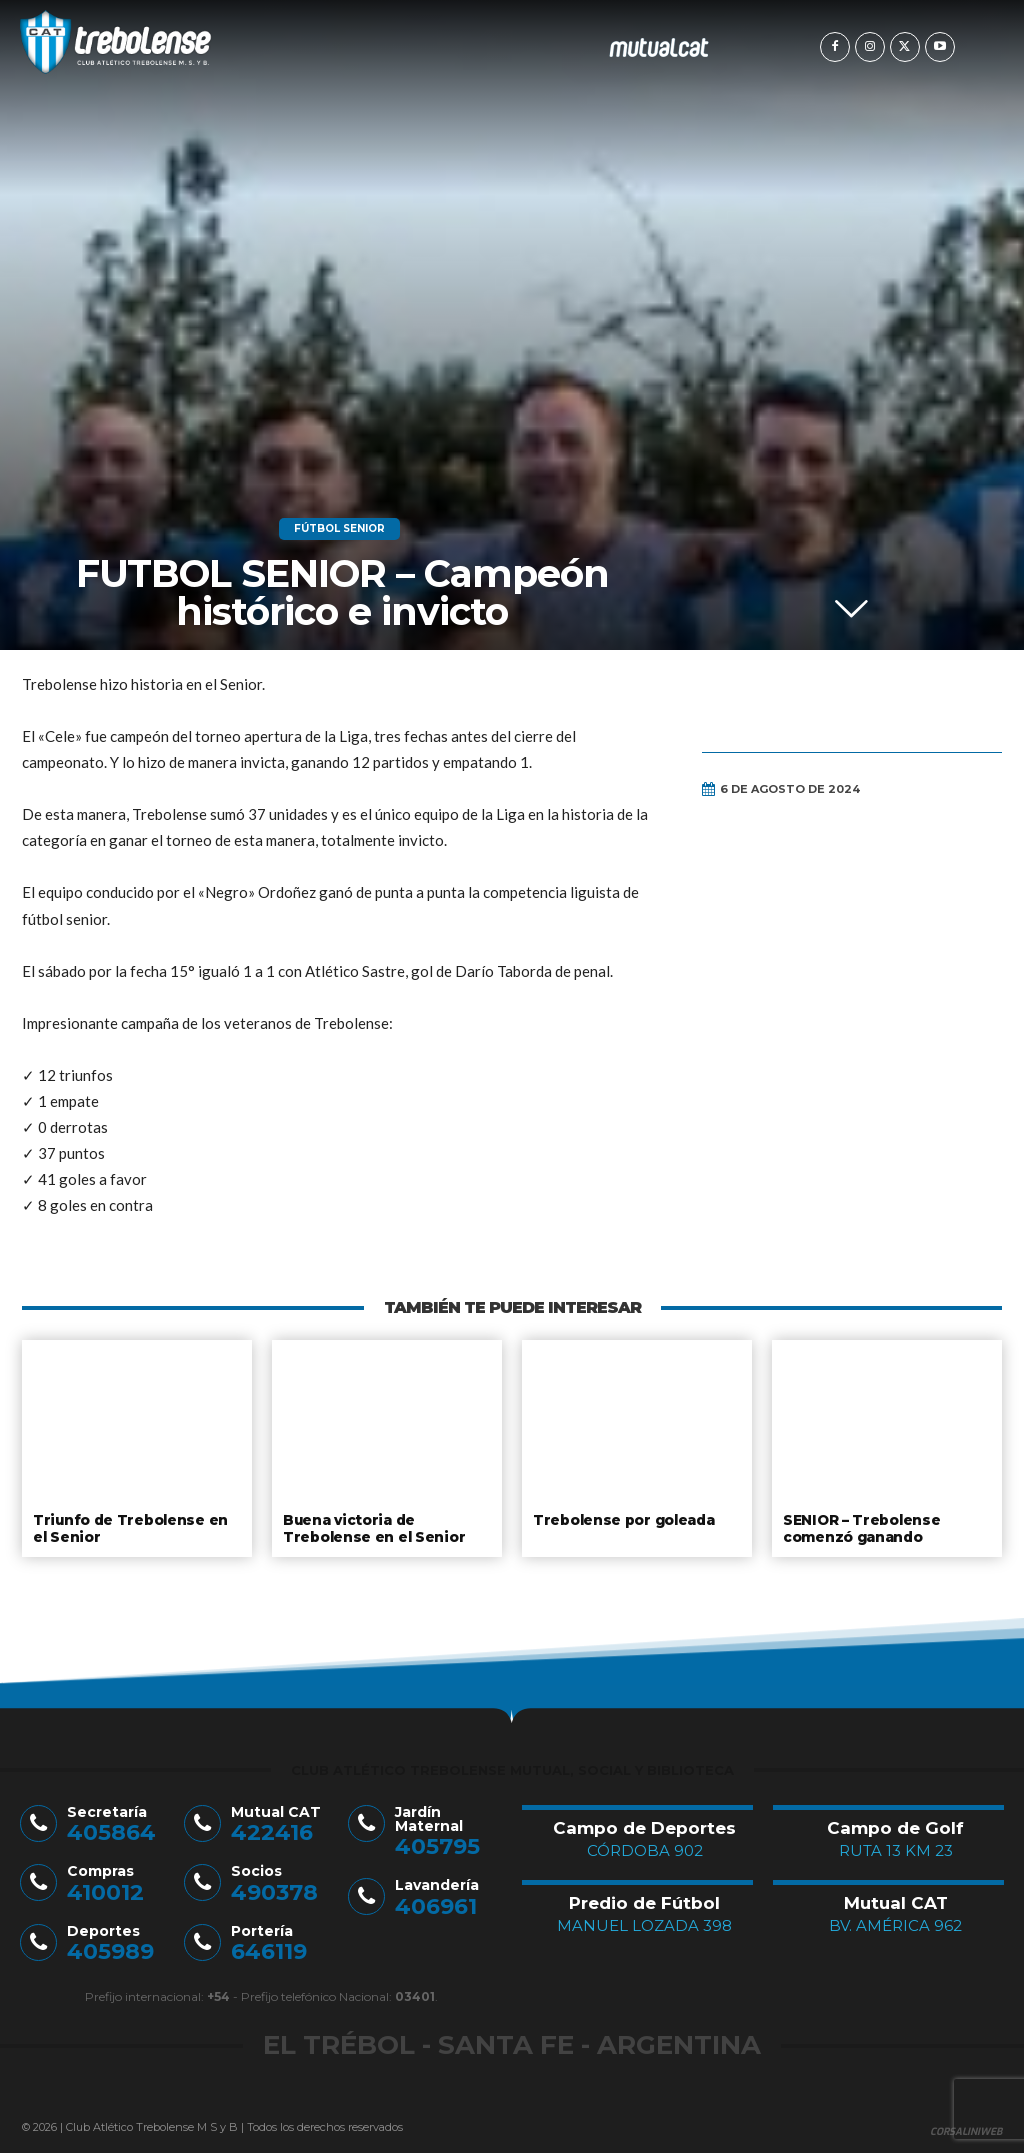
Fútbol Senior (339, 529)
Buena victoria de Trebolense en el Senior (370, 1527)
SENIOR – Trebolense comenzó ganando (859, 1527)
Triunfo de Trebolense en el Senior (135, 1527)
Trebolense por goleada (622, 1519)
